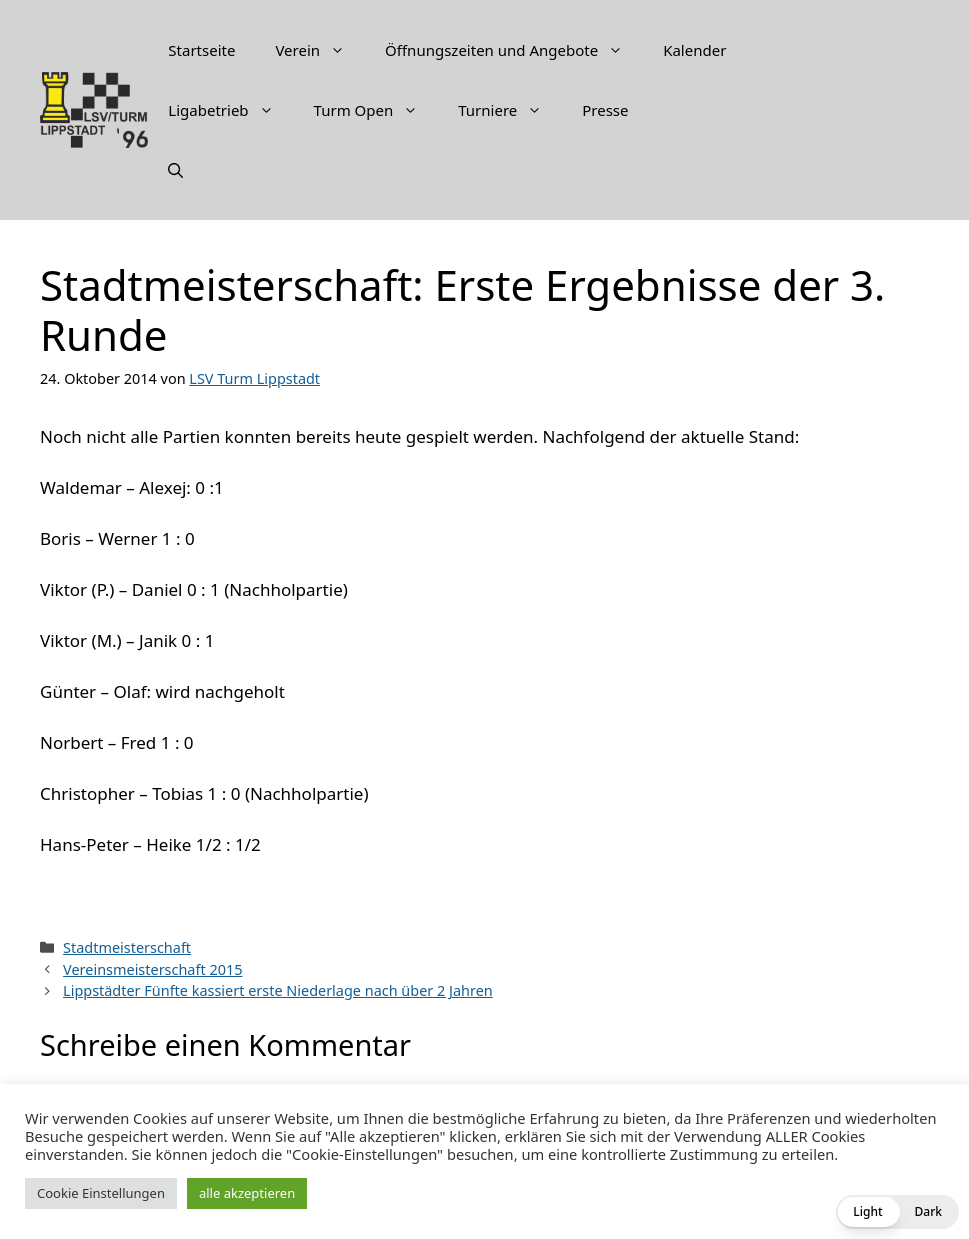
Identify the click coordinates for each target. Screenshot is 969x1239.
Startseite (201, 50)
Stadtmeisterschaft (127, 947)
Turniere (510, 110)
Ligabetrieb (230, 110)
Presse (605, 110)
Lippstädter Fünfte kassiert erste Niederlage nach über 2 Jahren (278, 990)
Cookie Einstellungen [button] (101, 1193)
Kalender (694, 50)
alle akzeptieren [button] (247, 1193)
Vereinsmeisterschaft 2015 (152, 969)
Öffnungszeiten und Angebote (514, 50)
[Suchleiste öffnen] (175, 170)
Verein (320, 50)
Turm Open (376, 110)
